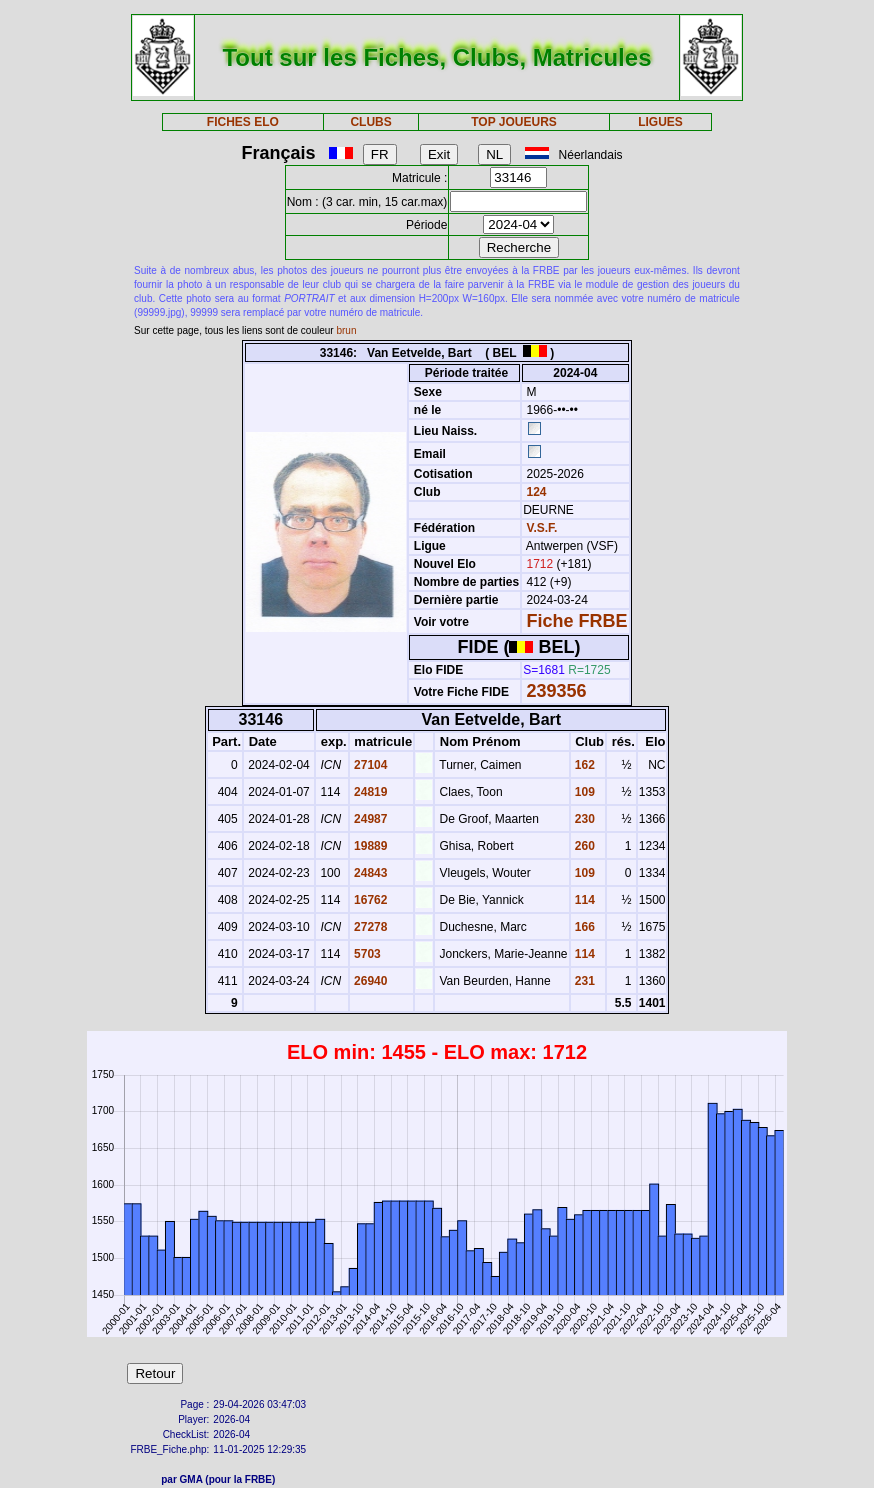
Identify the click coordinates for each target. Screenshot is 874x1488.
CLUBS (370, 122)
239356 (557, 691)
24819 (369, 792)
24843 (369, 873)
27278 (369, 927)
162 (583, 765)
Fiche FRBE (577, 621)
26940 (369, 981)
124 (534, 492)
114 (583, 900)
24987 (369, 819)
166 (583, 927)
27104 (369, 765)
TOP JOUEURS (514, 122)
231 (583, 981)
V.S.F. (542, 528)
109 (583, 792)
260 (583, 846)
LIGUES (660, 122)
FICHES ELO (243, 122)
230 (583, 819)
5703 (366, 954)
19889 (369, 846)
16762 (369, 900)
